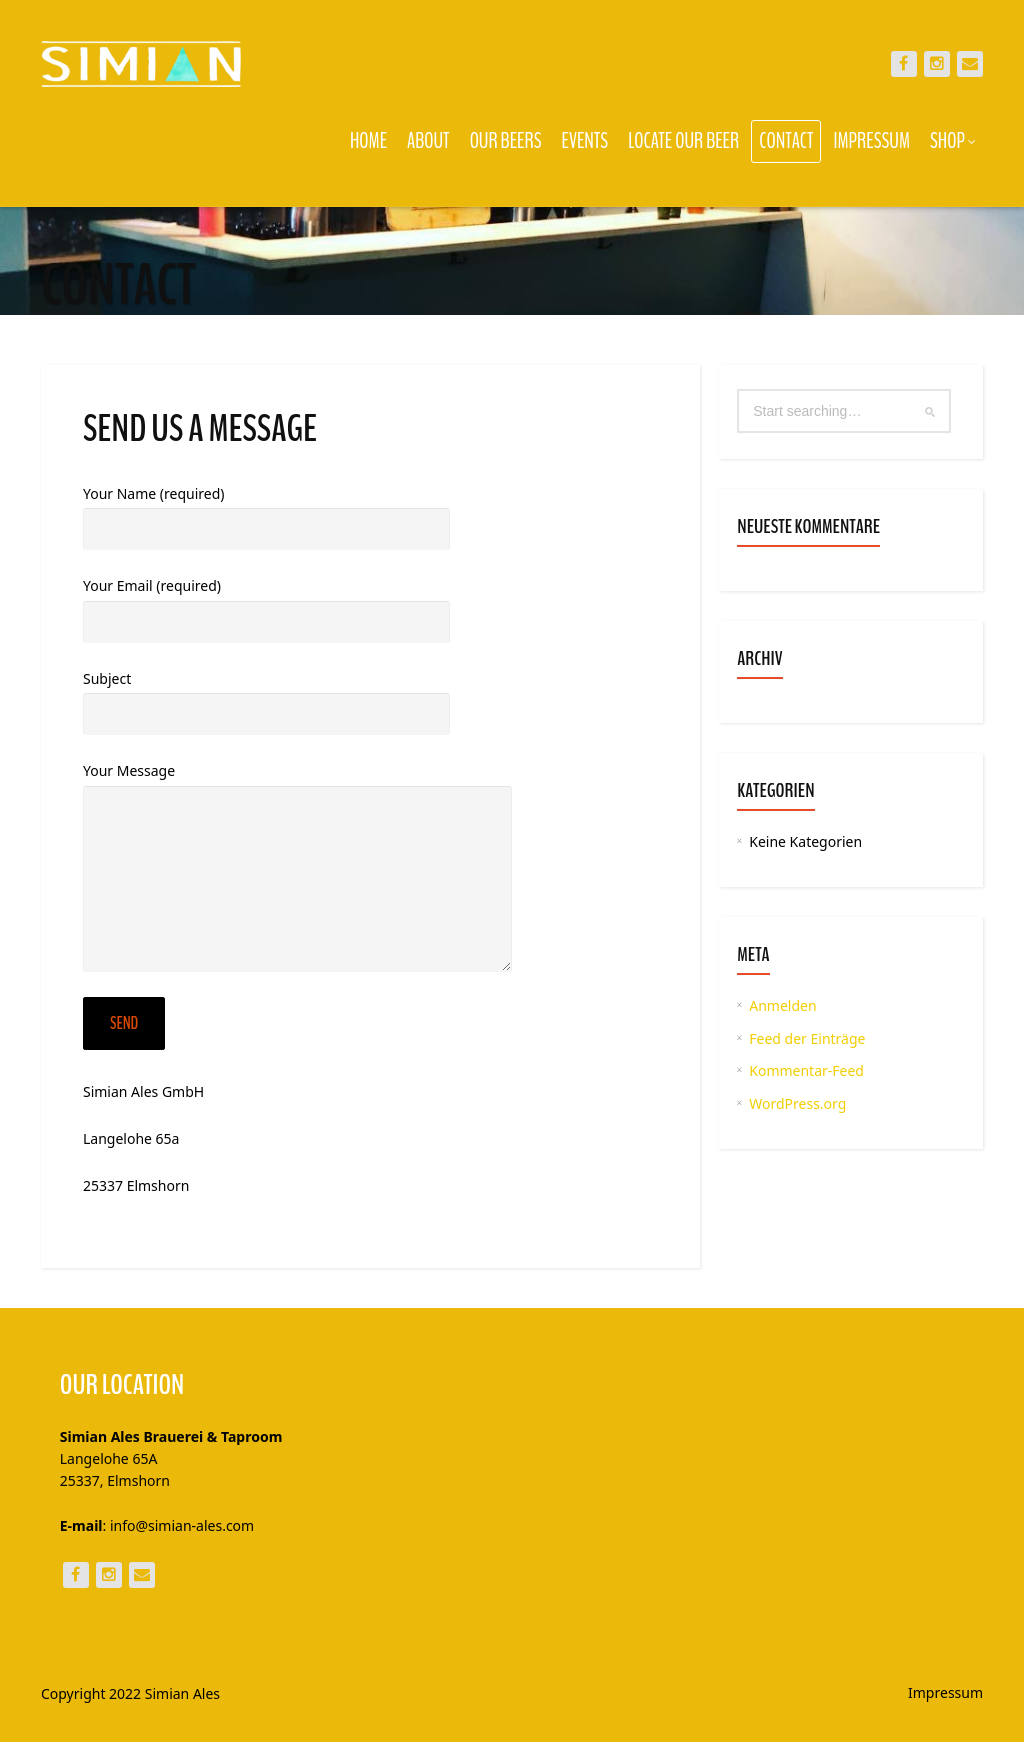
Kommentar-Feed (806, 1070)
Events (585, 141)
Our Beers (506, 141)
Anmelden (782, 1005)
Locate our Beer (683, 141)
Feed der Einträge (807, 1038)
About (428, 141)
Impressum (871, 141)
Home (368, 141)
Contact (786, 141)
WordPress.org (797, 1103)
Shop (953, 141)
